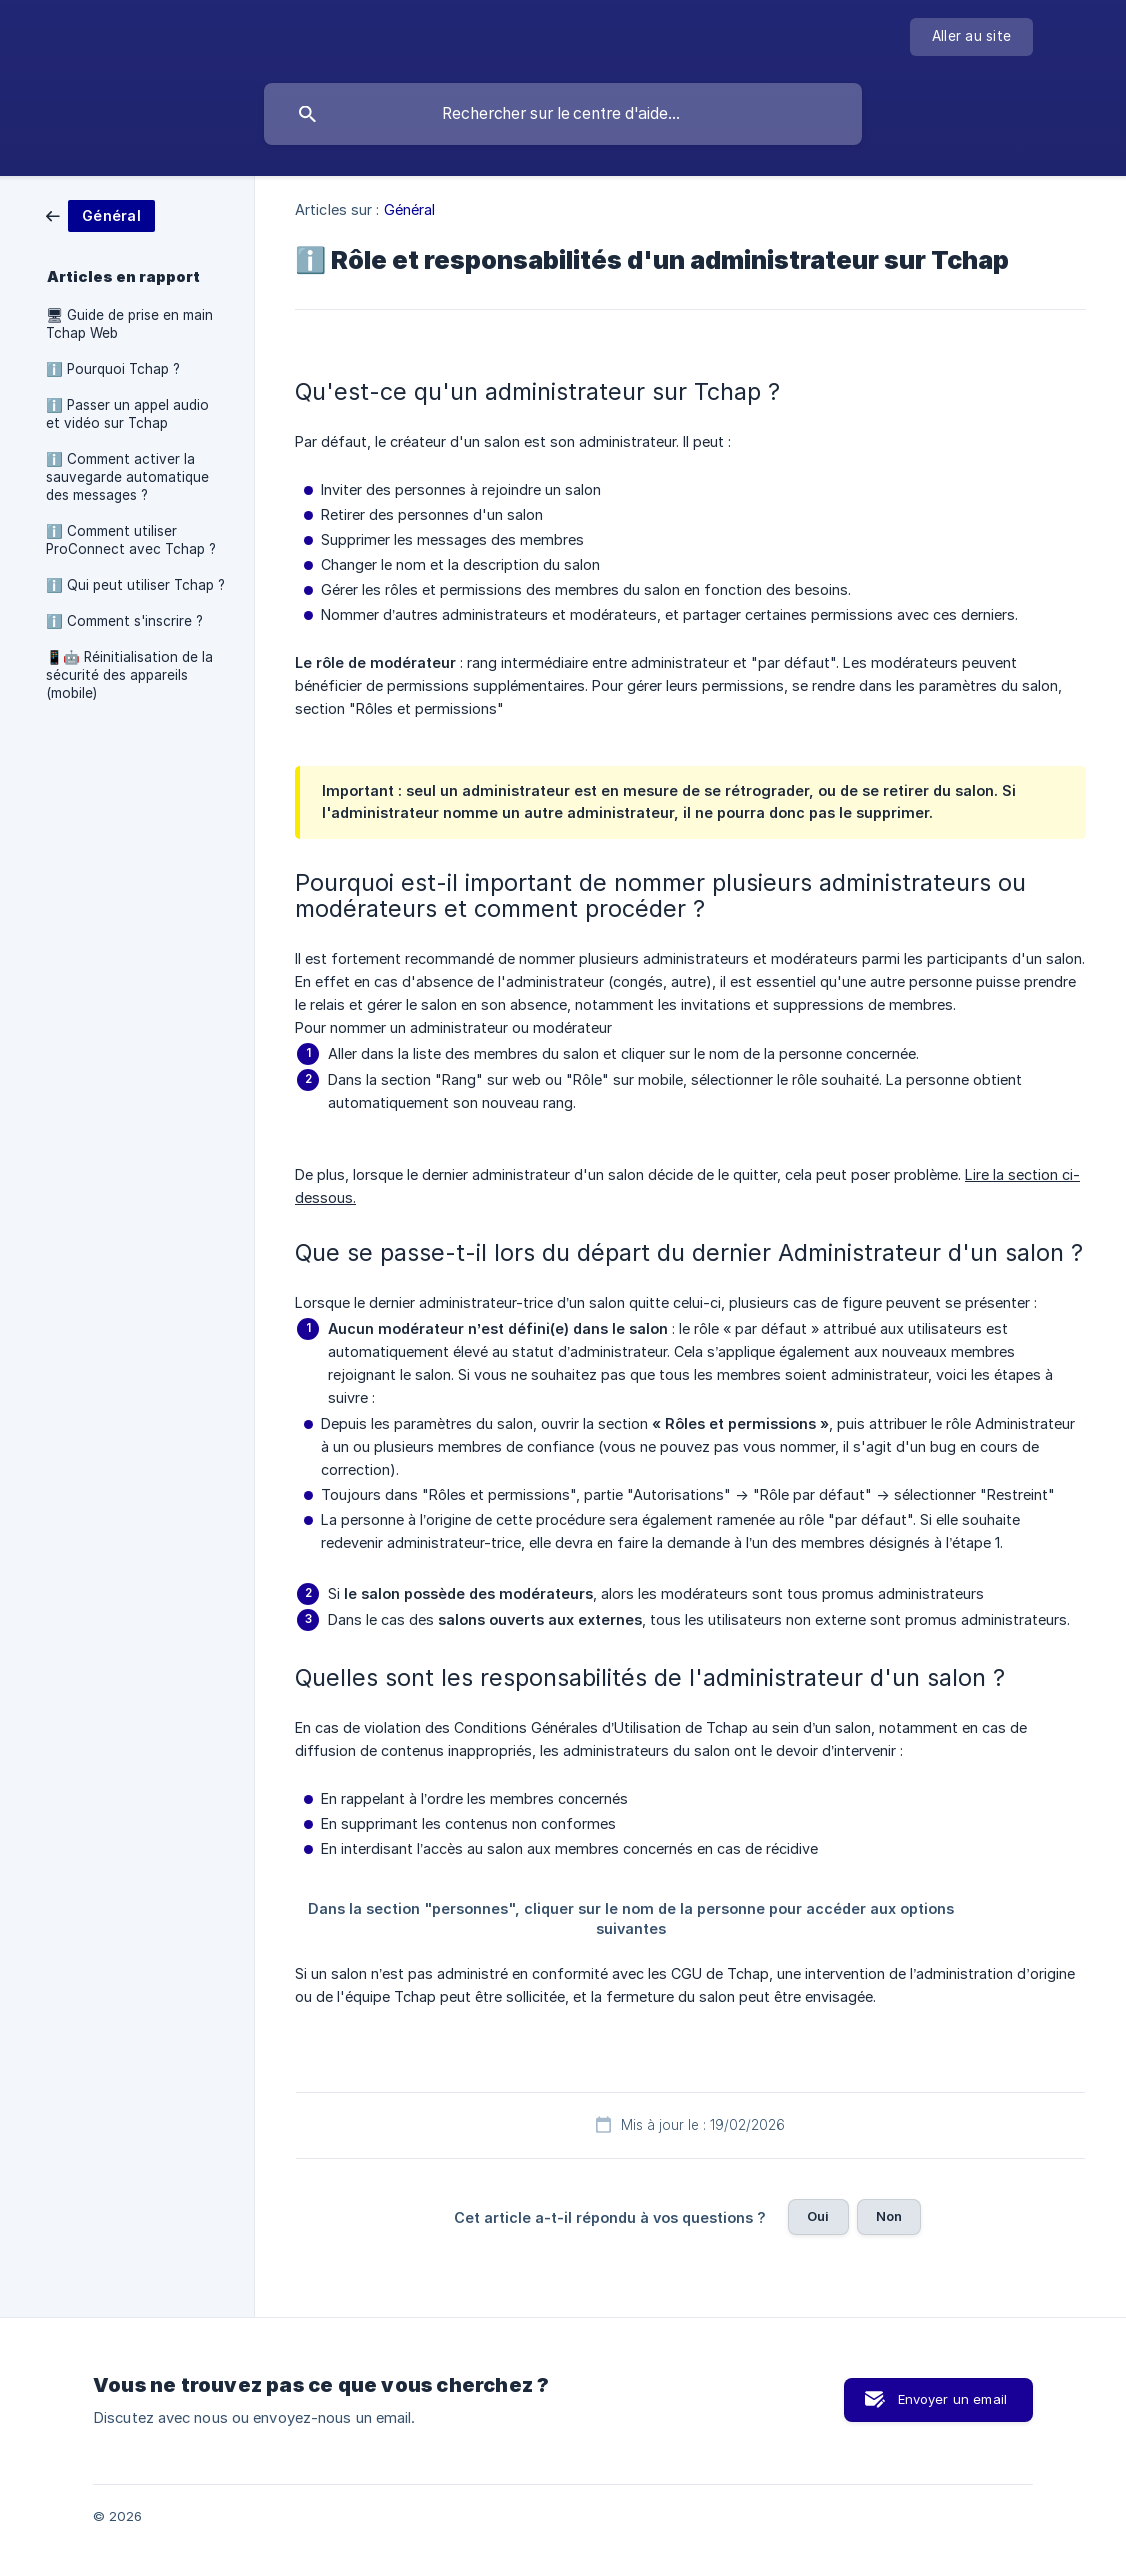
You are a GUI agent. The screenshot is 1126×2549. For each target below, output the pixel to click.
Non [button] (889, 2216)
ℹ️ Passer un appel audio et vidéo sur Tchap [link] (127, 414)
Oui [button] (818, 2216)
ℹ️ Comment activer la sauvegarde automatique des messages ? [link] (127, 477)
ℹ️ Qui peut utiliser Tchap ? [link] (135, 585)
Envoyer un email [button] (952, 2399)
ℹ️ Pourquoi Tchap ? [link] (113, 369)
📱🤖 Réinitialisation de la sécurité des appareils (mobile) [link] (129, 675)
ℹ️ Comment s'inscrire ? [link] (124, 621)
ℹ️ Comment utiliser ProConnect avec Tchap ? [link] (131, 540)
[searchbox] (563, 114)
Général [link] (410, 209)
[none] (971, 37)
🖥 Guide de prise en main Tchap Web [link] (129, 324)
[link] (100, 214)
